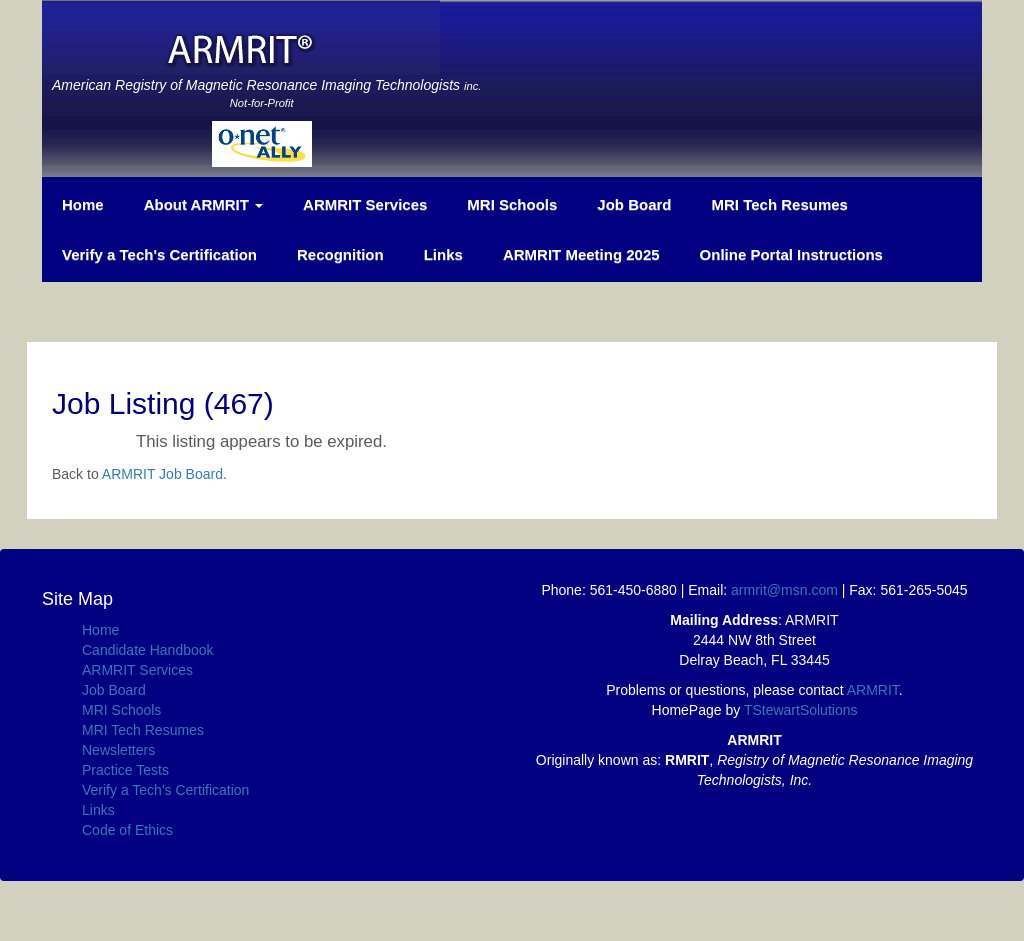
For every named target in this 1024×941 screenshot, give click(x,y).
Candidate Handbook (148, 650)
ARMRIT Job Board (162, 474)
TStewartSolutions (801, 710)
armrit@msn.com (784, 590)
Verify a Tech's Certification (159, 254)
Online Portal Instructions (791, 254)
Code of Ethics (127, 830)
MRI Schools (512, 204)
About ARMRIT (203, 204)
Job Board (634, 204)
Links (443, 254)
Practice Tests (125, 770)
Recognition (340, 254)
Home (83, 204)
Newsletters (118, 750)
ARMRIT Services (365, 204)
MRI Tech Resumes (780, 204)
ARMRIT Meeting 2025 (581, 254)
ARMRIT (873, 690)
